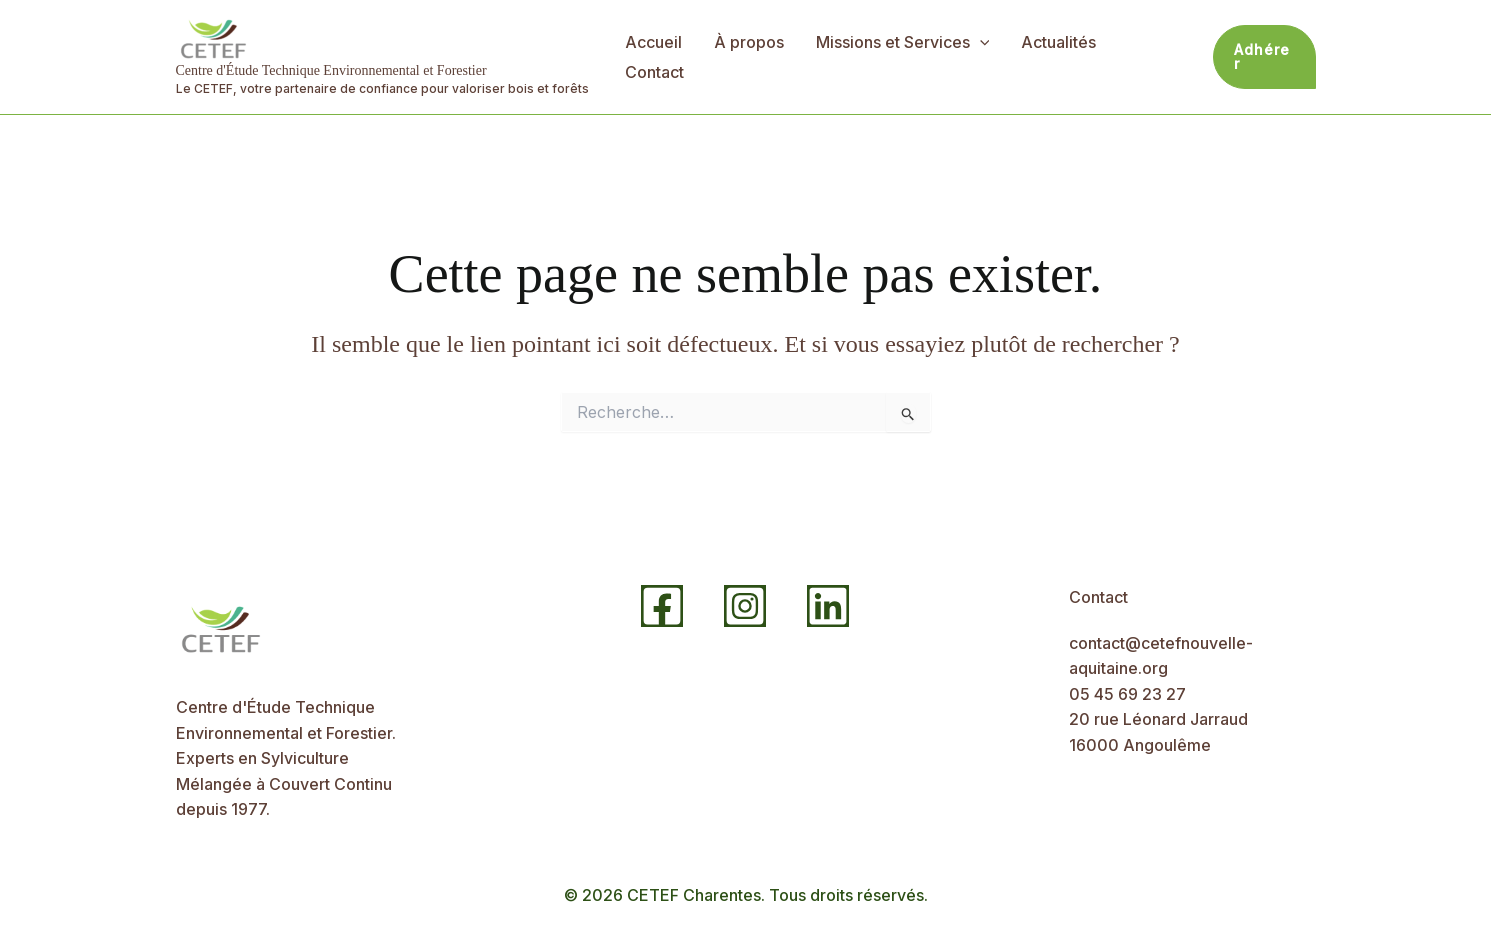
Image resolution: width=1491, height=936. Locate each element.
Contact (654, 72)
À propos (749, 42)
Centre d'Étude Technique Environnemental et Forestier (331, 70)
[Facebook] (662, 606)
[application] (980, 42)
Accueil (653, 42)
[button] (1264, 57)
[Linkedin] (828, 606)
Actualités (1058, 42)
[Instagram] (745, 606)
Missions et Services (903, 42)
